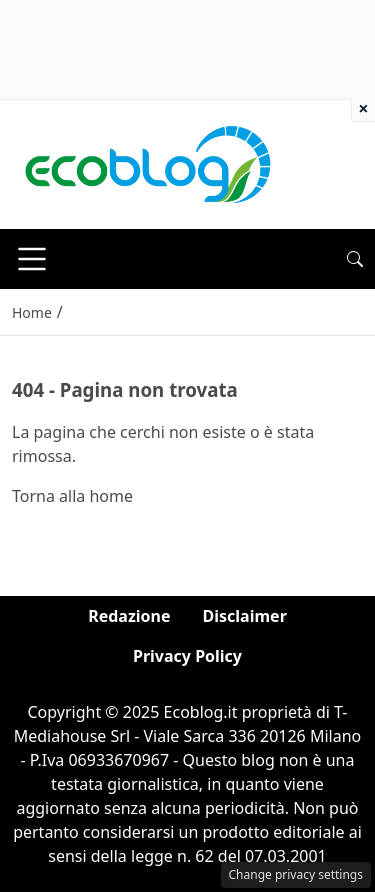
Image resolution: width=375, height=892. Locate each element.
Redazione (129, 616)
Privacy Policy (187, 656)
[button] (355, 259)
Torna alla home (72, 496)
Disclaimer (245, 616)
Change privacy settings (296, 874)
